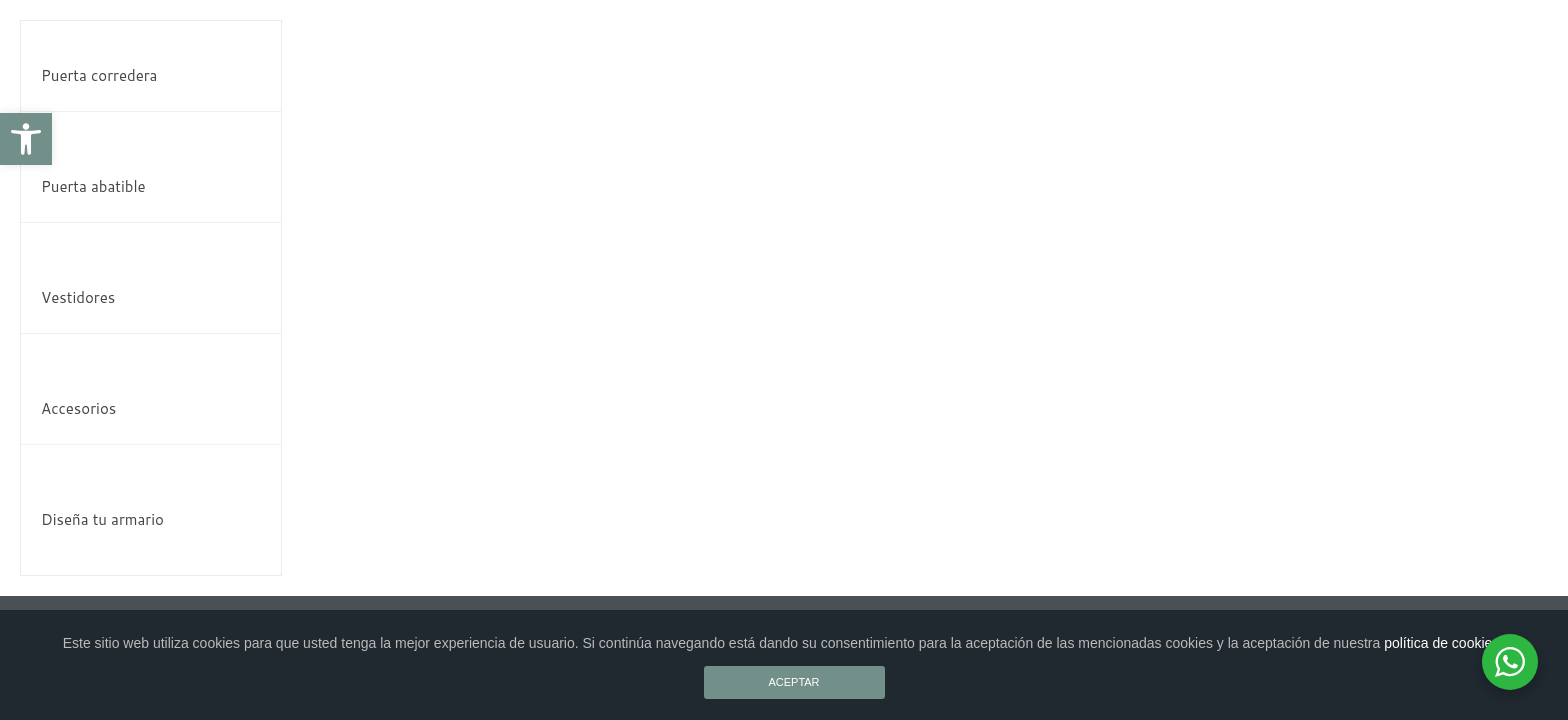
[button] (26, 139)
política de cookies (1441, 643)
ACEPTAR (793, 682)
